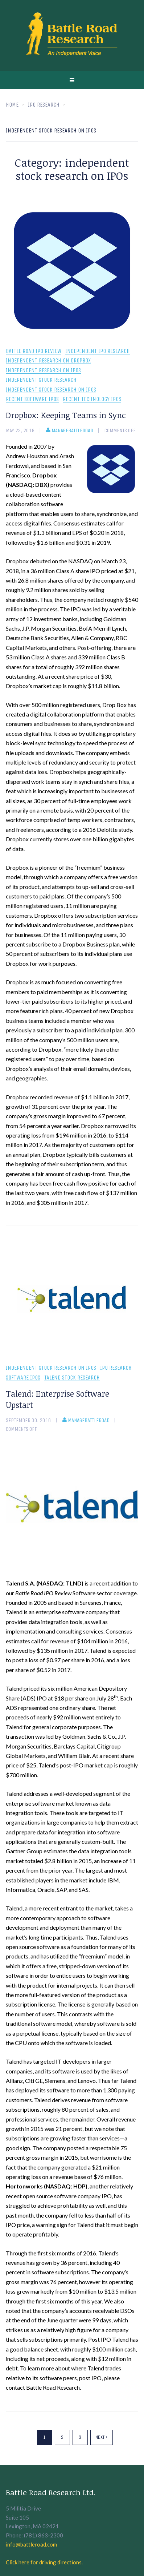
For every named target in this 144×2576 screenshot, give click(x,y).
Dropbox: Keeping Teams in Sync (66, 414)
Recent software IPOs (32, 399)
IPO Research (116, 1368)
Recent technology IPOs (92, 399)
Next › (101, 2437)
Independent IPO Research (97, 351)
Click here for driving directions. (44, 2562)
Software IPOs (23, 1378)
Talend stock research (72, 1378)
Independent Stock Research (41, 380)
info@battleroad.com (31, 2544)
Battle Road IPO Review (33, 351)
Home (12, 104)
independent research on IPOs (43, 371)
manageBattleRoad (69, 430)
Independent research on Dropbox (48, 361)
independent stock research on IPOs (51, 390)
